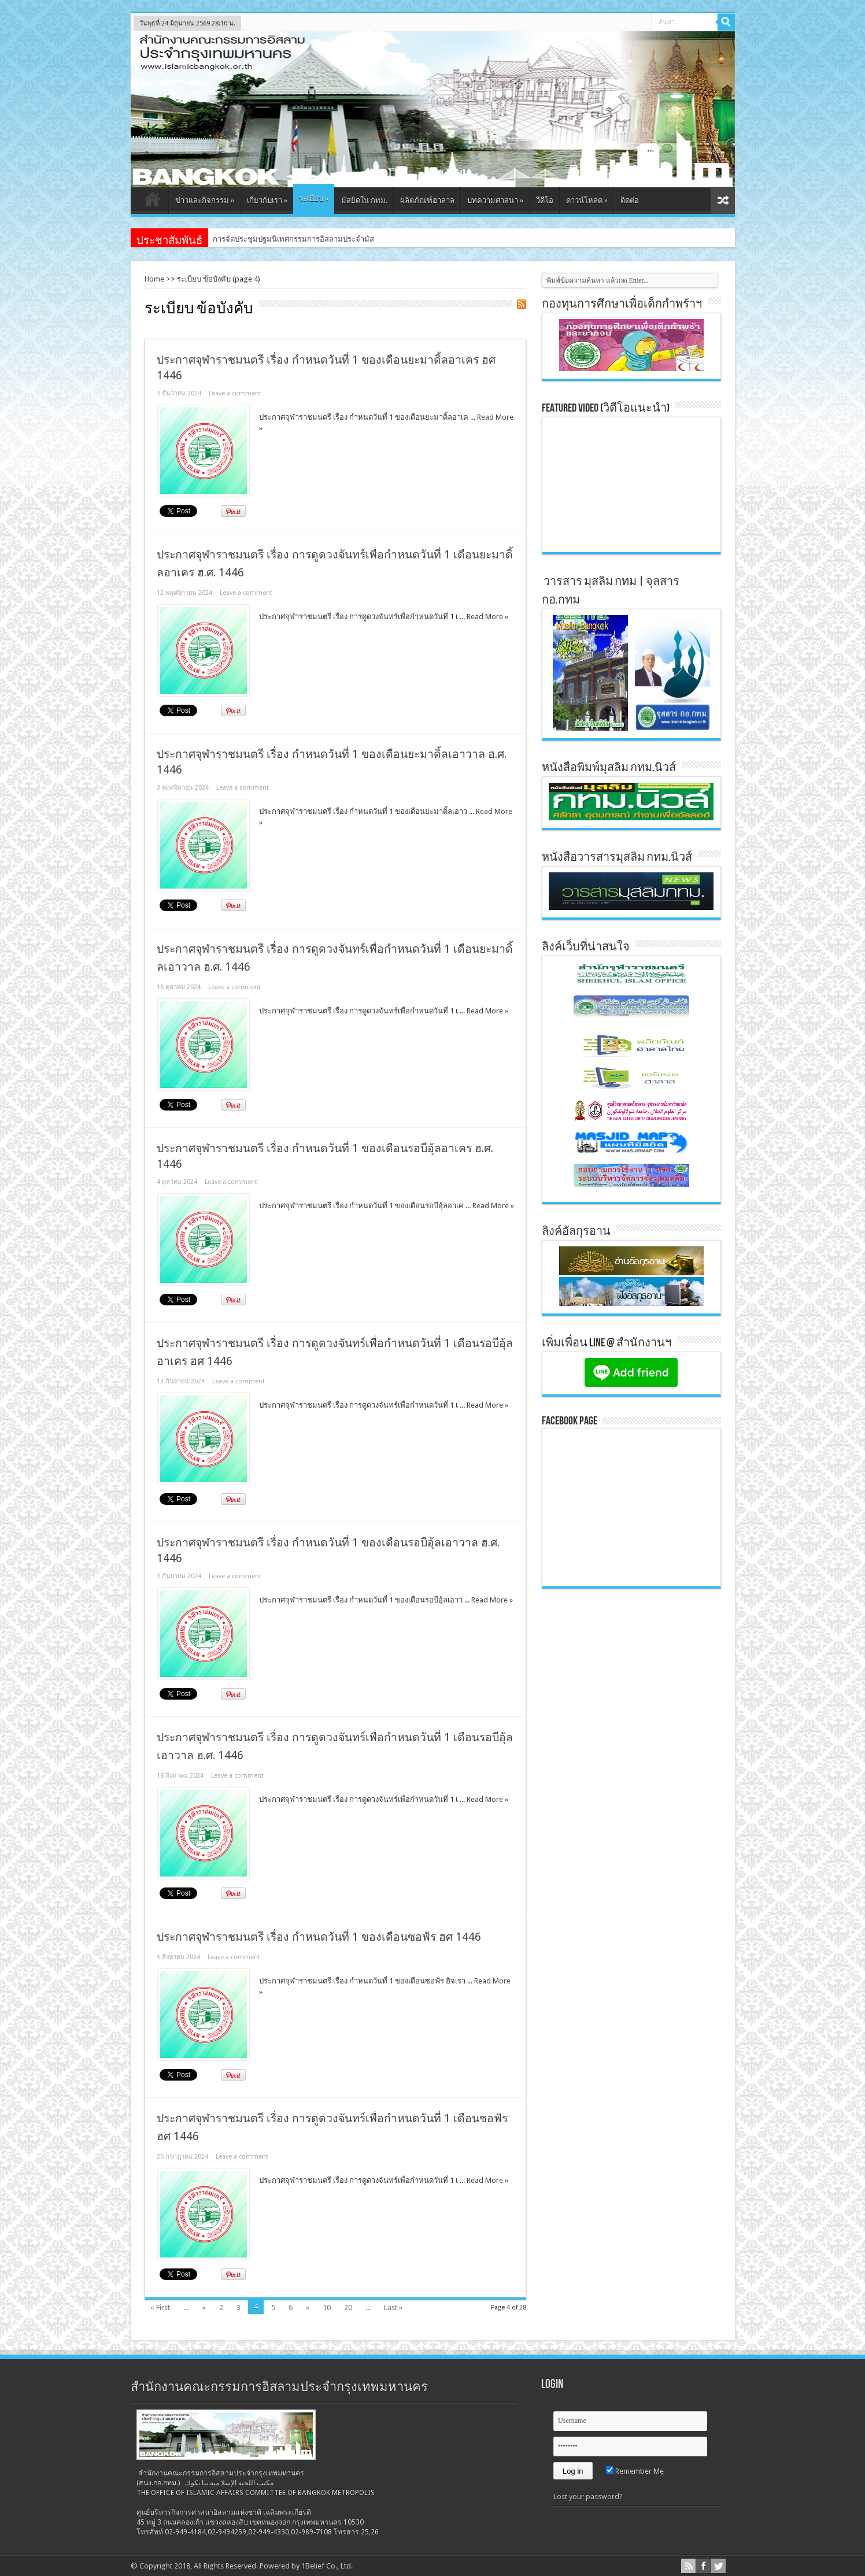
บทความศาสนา (495, 200)
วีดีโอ (544, 200)
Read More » (487, 616)
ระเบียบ (313, 198)
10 (327, 2307)
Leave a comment (235, 393)
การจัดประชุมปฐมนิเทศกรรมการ (266, 239)
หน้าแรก (152, 202)
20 (348, 2307)
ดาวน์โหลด (587, 200)
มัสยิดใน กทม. (364, 200)
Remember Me (635, 2471)
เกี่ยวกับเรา (267, 200)
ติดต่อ (629, 200)
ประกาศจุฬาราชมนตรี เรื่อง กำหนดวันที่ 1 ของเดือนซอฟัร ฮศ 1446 (319, 1937)
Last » (393, 2307)
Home (154, 279)
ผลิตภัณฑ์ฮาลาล (427, 200)
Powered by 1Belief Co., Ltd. (306, 2566)
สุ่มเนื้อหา (723, 200)
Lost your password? (588, 2496)
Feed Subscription (521, 304)
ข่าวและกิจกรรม (204, 200)
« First (160, 2307)
